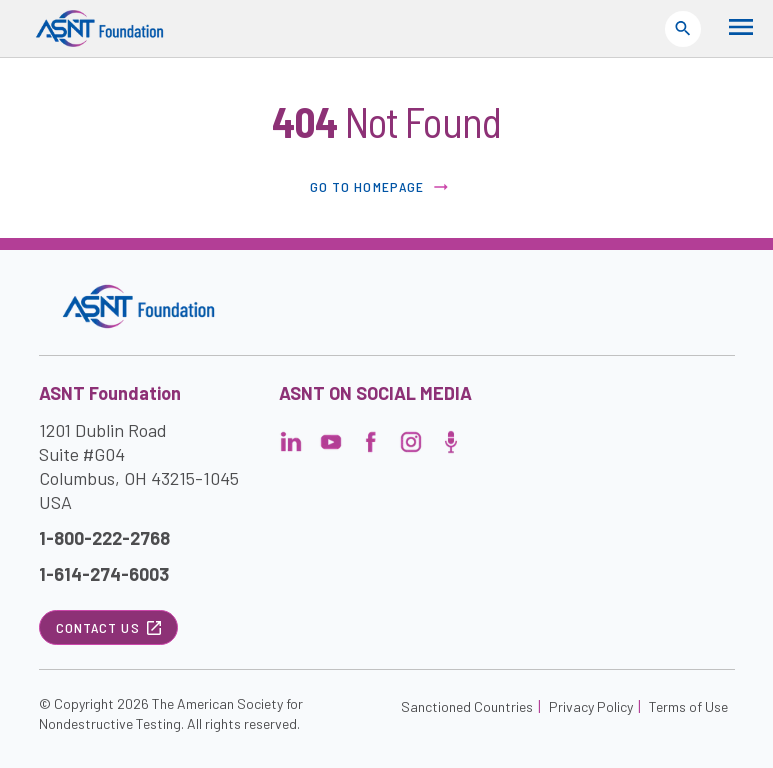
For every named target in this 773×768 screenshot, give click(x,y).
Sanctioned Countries (467, 706)
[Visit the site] (138, 306)
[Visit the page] (291, 447)
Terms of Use (688, 706)
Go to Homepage (381, 187)
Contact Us (108, 627)
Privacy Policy (591, 706)
